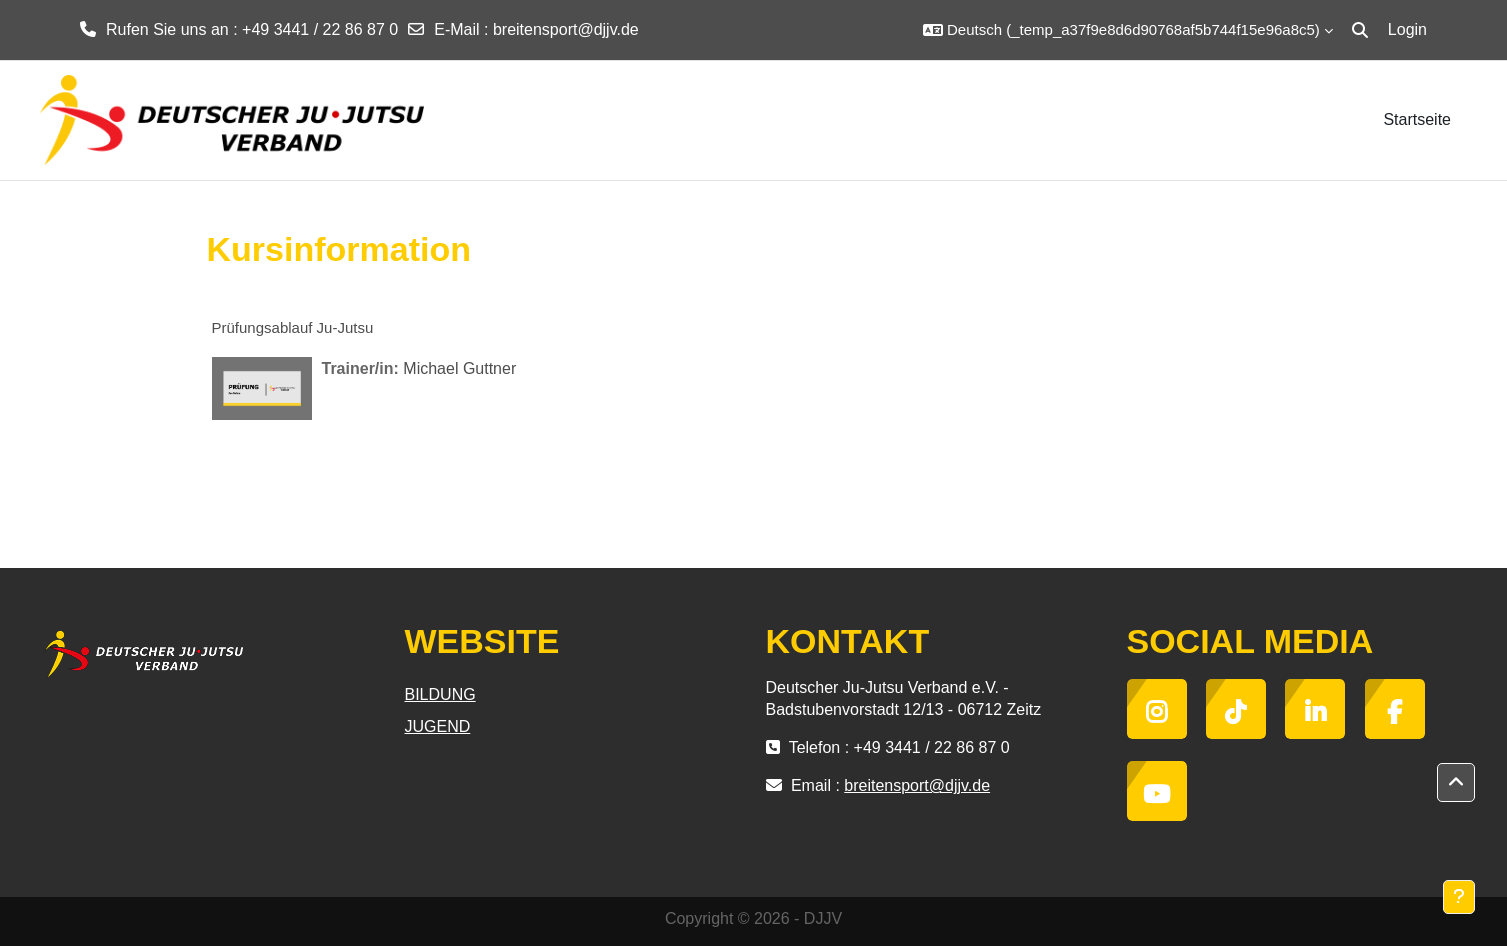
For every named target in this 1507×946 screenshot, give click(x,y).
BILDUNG (440, 694)
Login (1407, 29)
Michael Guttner (459, 368)
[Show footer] (1459, 897)
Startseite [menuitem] (1417, 119)
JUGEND (438, 726)
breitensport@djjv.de (566, 29)
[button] (1128, 30)
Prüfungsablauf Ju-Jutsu (293, 327)
